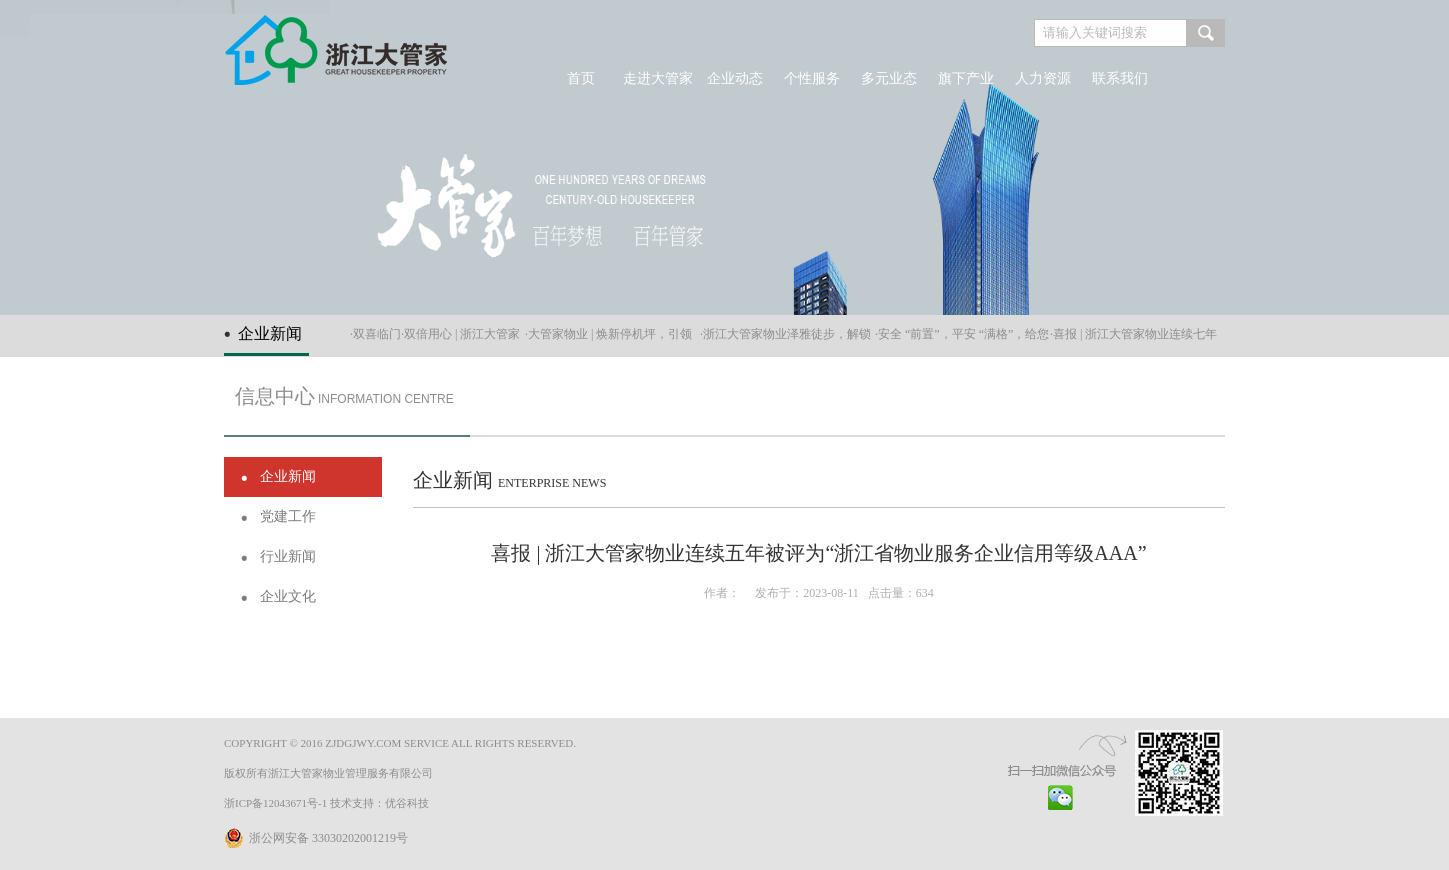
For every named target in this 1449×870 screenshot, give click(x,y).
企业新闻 (288, 476)
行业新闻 (288, 556)
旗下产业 (966, 78)
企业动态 (735, 78)
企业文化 (288, 596)
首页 (581, 78)
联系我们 (1120, 78)
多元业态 (889, 78)
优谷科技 (407, 803)
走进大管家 (658, 78)
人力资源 (1043, 78)
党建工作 (288, 516)
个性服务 (812, 78)
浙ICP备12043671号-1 (275, 803)
